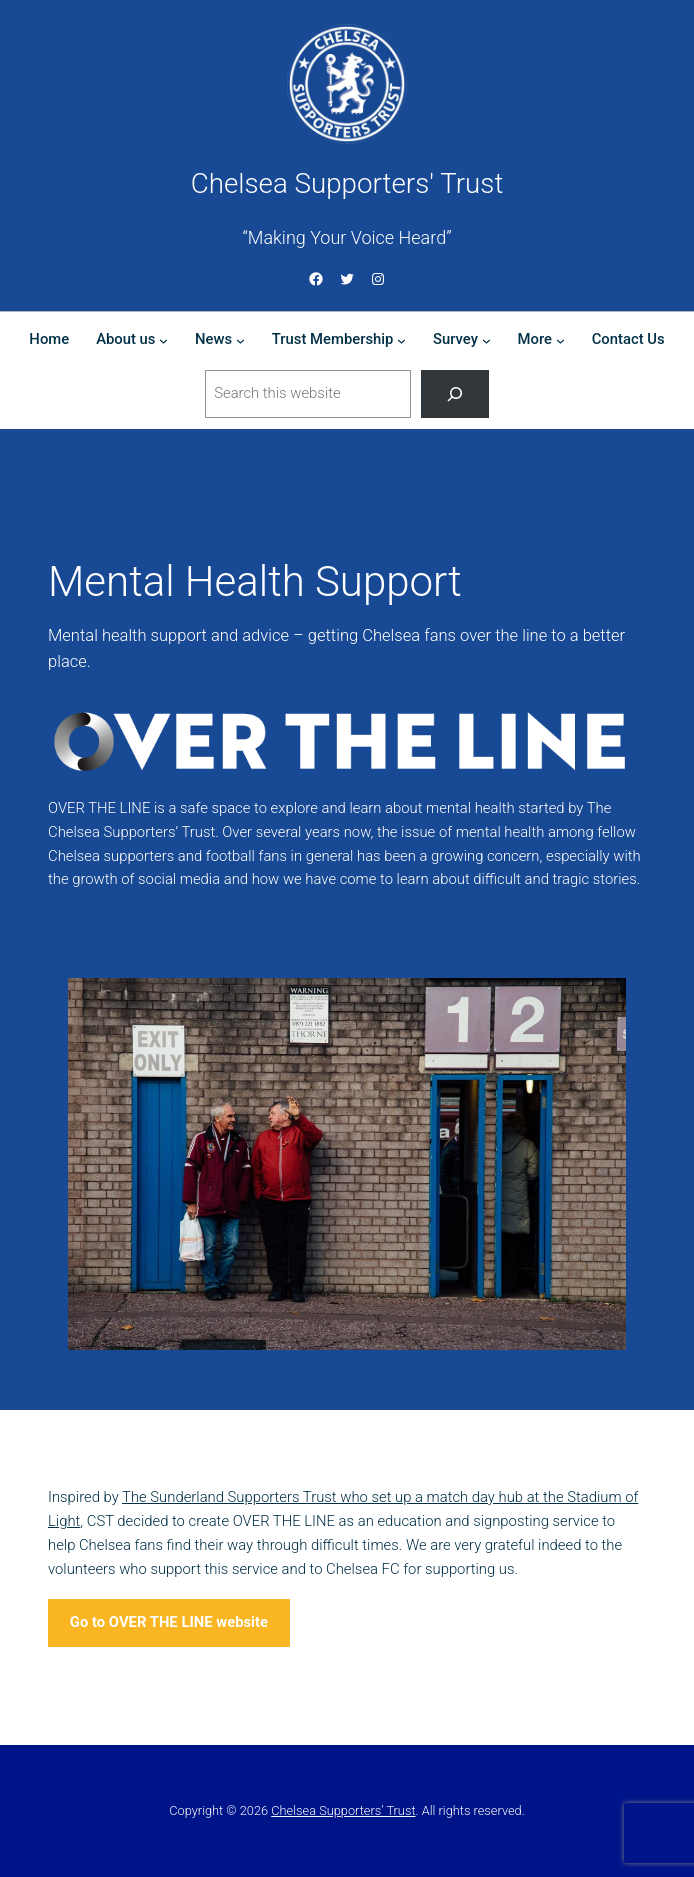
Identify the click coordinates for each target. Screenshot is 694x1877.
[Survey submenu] (486, 340)
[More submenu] (560, 340)
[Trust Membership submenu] (401, 340)
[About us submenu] (163, 340)
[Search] (455, 394)
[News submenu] (240, 340)
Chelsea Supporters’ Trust (343, 1810)
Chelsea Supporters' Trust (347, 183)
